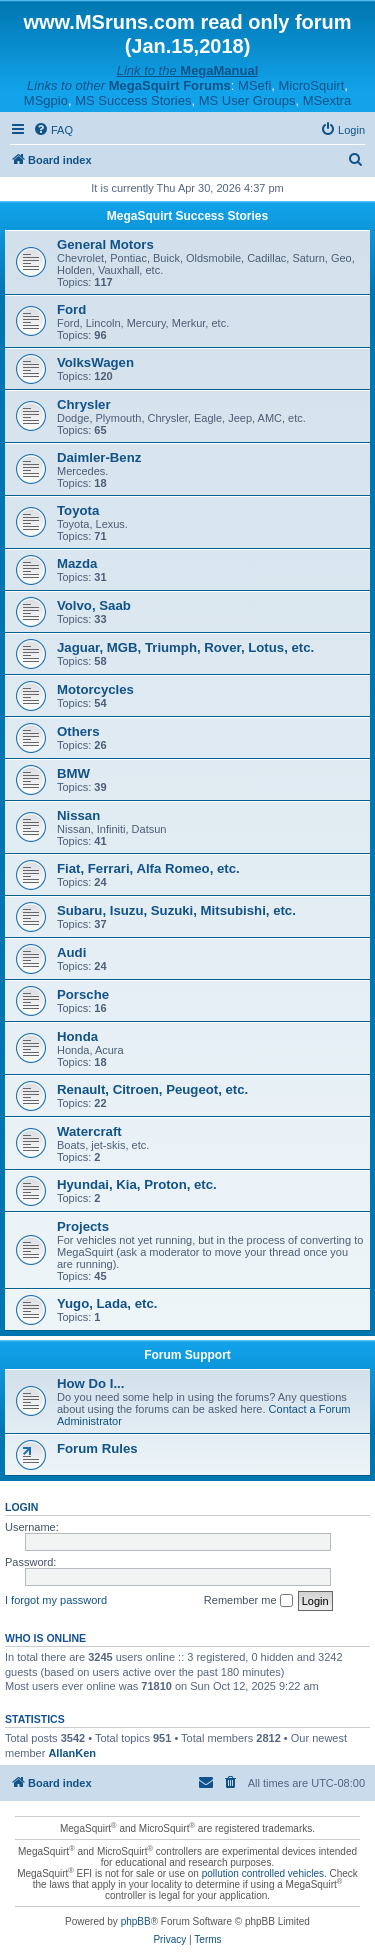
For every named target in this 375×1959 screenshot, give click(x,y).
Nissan (78, 815)
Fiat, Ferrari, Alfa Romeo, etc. (148, 868)
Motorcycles (95, 689)
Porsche (83, 994)
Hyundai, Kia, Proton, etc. (137, 1184)
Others (78, 731)
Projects (83, 1226)
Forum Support (187, 1355)
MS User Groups (247, 100)
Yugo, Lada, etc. (107, 1303)
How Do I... (90, 1383)
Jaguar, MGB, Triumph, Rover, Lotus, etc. (185, 647)
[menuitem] (53, 130)
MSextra (327, 100)
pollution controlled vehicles (263, 1873)
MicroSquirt (312, 85)
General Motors (105, 244)
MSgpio (46, 100)
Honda (77, 1036)
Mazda (77, 563)
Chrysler (84, 404)
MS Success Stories (133, 100)
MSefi (254, 85)
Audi (71, 952)
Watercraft (89, 1131)
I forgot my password (56, 1600)
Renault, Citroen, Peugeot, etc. (152, 1089)
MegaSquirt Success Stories (187, 216)
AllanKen (72, 1753)
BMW (73, 773)
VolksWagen (95, 362)
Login (21, 1507)
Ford (71, 309)
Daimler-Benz (99, 457)
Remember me (248, 1601)
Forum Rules (97, 1448)
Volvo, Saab (94, 605)
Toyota (78, 510)
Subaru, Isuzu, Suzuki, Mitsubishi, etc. (176, 910)
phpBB (136, 1921)
